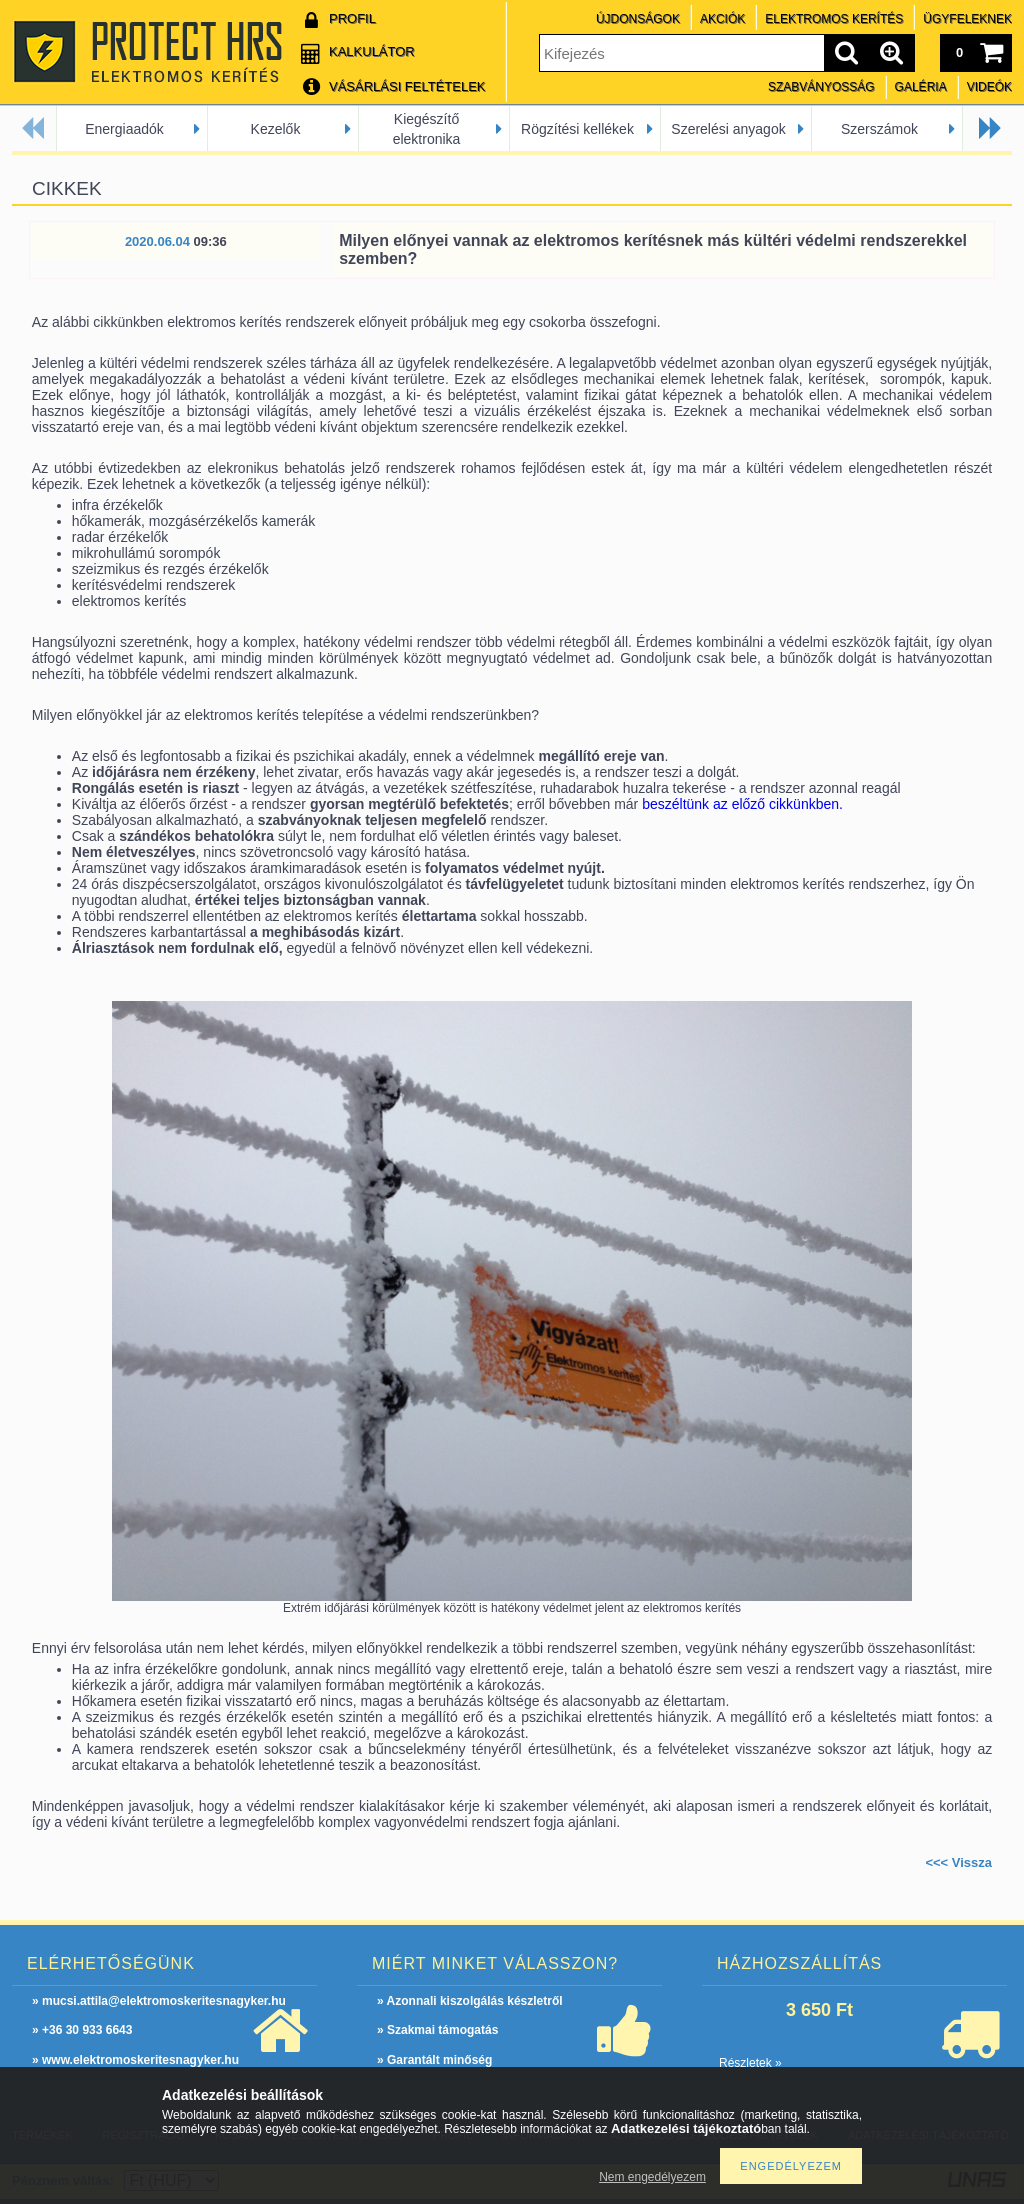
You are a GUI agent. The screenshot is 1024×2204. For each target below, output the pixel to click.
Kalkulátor (372, 51)
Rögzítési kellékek (577, 129)
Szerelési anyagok (728, 129)
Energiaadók (124, 129)
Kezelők (276, 129)
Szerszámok (879, 129)
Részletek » (750, 2063)
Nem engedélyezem (652, 2177)
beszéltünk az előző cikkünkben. (742, 804)
